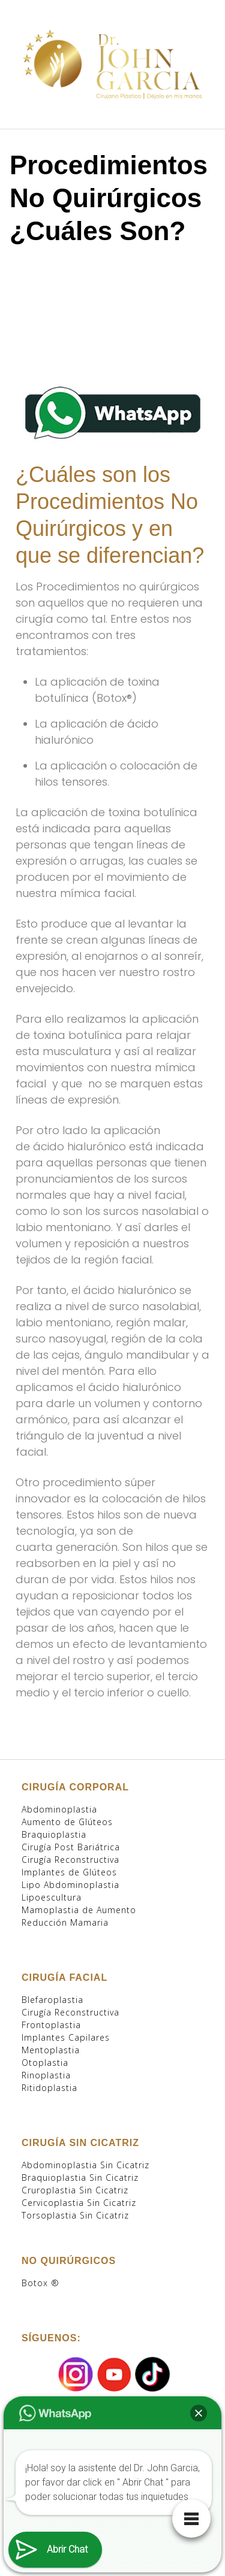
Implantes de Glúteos (69, 1872)
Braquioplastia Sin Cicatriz (80, 2177)
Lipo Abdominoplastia (70, 1884)
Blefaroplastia (52, 1999)
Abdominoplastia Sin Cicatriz (85, 2165)
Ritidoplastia (49, 2087)
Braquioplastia (54, 1834)
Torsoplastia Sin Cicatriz (75, 2215)
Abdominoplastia (59, 1809)
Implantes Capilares (66, 2037)
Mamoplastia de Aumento (79, 1910)
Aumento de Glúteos (67, 1822)
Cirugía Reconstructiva (70, 1859)
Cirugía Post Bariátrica (71, 1847)
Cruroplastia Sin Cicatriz (75, 2190)
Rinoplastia (46, 2075)
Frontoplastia (51, 2025)
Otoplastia (45, 2062)
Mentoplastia (51, 2050)
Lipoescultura (52, 1897)
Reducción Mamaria (65, 1922)
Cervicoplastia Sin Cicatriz (79, 2202)
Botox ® (40, 2283)
